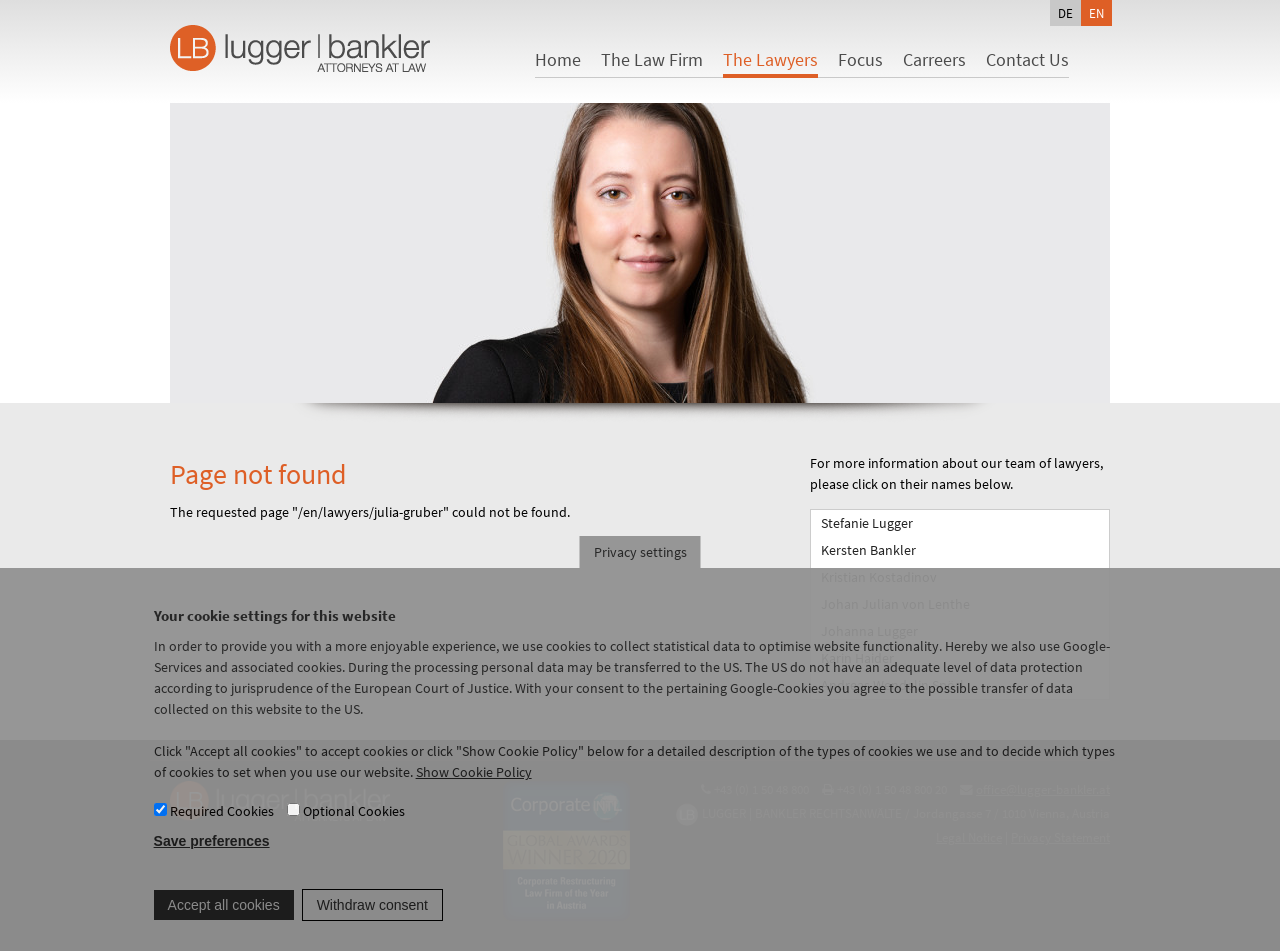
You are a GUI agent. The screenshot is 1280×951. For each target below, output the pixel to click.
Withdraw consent (372, 920)
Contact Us (1027, 59)
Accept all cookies (224, 920)
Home (558, 59)
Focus (860, 59)
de (1065, 13)
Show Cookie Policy (474, 787)
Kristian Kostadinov (879, 577)
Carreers (934, 59)
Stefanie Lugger (867, 523)
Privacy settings (640, 567)
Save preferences (212, 857)
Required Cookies (222, 826)
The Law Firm (652, 59)
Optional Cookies (354, 826)
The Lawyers (770, 59)
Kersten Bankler (868, 550)
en (1096, 13)
